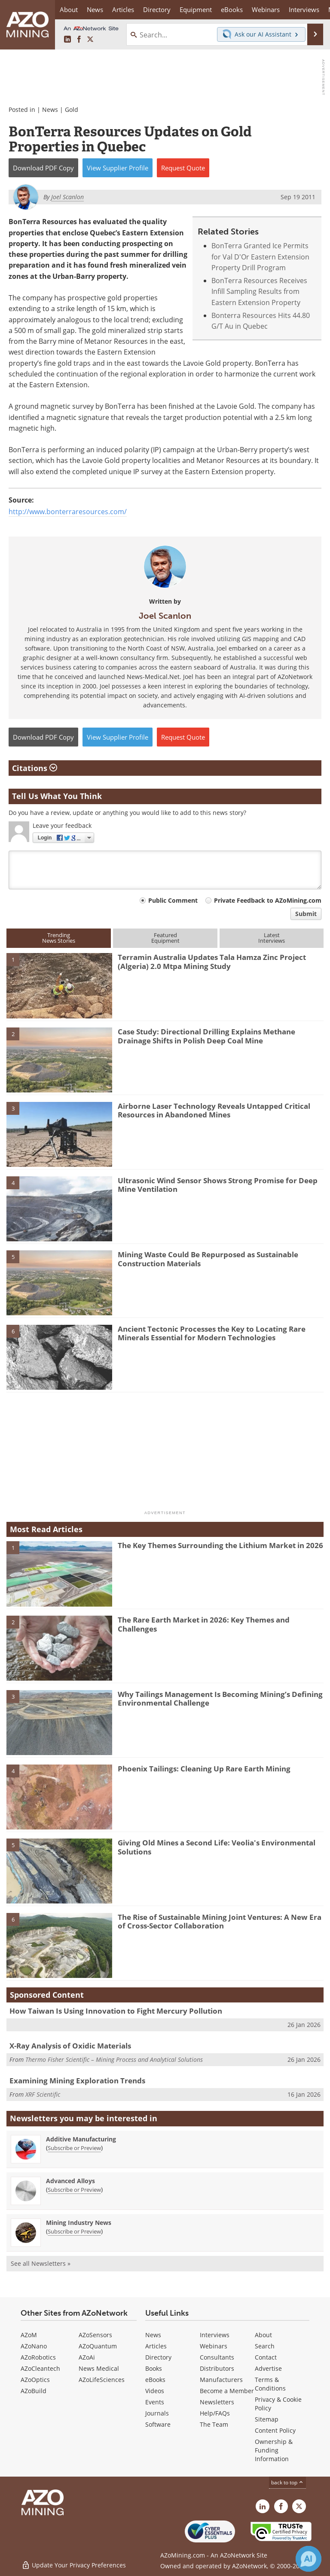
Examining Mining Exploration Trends (77, 2080)
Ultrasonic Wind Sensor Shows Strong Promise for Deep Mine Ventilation (218, 1184)
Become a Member (227, 2391)
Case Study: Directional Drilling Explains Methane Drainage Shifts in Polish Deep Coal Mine (206, 1036)
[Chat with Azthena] (308, 2559)
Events (154, 2402)
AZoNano (34, 2346)
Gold (71, 109)
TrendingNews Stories (58, 937)
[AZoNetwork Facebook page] (79, 39)
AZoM (29, 2335)
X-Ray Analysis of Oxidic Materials (70, 2046)
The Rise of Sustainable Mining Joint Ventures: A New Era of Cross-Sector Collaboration (219, 1921)
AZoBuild (33, 2391)
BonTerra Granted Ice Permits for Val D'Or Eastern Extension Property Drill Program (260, 256)
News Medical (99, 2368)
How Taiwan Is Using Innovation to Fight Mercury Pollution (115, 2011)
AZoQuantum (98, 2346)
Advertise (268, 2368)
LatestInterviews (271, 937)
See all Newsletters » (40, 2263)
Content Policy (275, 2430)
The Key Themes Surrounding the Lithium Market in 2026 (220, 1545)
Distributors (217, 2368)
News (50, 109)
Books (153, 2368)
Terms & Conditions (270, 2383)
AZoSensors (95, 2335)
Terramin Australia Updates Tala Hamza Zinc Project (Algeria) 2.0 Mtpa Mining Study (212, 961)
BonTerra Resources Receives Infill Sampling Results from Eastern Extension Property (259, 291)
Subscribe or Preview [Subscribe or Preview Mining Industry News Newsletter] (74, 2231)
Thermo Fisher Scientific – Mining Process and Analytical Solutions (114, 2059)
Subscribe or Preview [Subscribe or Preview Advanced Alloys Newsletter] (74, 2189)
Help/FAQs (215, 2413)
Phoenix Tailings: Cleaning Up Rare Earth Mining (204, 1769)
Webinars (213, 2346)
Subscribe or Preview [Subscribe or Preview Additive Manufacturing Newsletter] (74, 2148)
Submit (306, 914)
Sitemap (266, 2419)
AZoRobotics (38, 2357)
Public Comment (173, 900)
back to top (287, 2482)
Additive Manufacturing (81, 2139)
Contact (266, 2357)
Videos (154, 2391)
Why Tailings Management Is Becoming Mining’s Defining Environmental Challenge (220, 1698)
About (263, 2335)
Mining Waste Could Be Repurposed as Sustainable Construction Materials (208, 1258)
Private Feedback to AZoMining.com (267, 900)
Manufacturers (221, 2379)
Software (158, 2424)
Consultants (217, 2357)
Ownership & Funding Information (274, 2450)
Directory (157, 9)
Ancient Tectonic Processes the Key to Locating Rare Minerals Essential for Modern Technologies (212, 1333)
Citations (34, 768)
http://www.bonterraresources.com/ (68, 511)
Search (265, 2346)
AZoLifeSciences (102, 2379)
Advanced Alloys (70, 2181)
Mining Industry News (78, 2222)
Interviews (214, 2335)
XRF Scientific (42, 2094)
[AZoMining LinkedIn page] (67, 39)
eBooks (155, 2379)
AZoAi (87, 2357)
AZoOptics (35, 2379)
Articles (156, 2346)
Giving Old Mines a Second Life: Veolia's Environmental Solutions (216, 1847)
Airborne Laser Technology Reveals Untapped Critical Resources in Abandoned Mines (214, 1110)
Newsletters (217, 2402)
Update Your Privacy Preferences (73, 2565)
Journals (157, 2413)
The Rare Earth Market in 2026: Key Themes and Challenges (204, 1624)
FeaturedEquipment (165, 937)
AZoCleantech (40, 2368)
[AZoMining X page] (90, 39)
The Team (214, 2424)
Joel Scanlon (165, 616)
